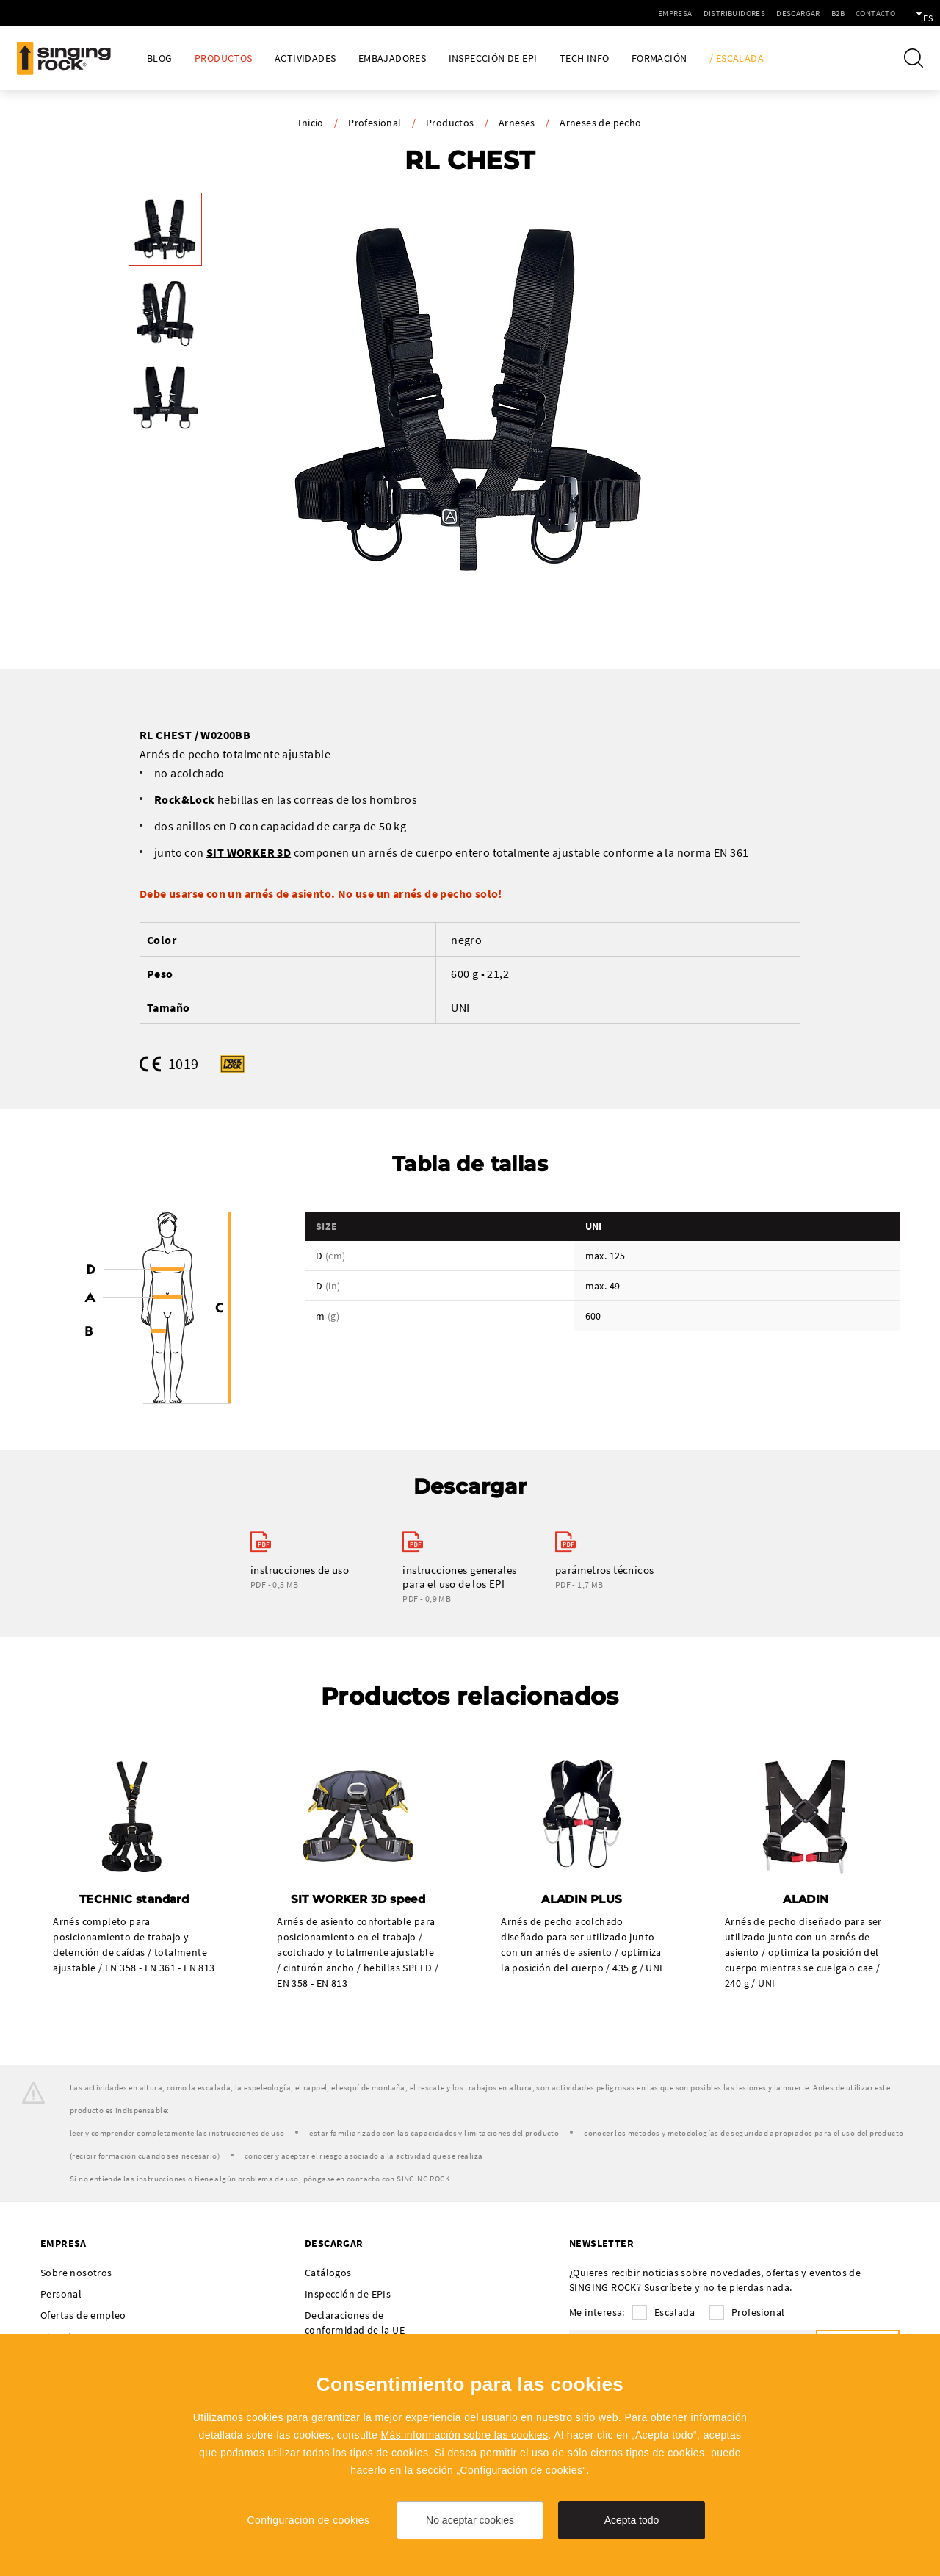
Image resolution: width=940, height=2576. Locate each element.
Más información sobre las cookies (464, 2435)
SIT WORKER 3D (248, 852)
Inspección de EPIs (348, 2295)
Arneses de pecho (600, 122)
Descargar (748, 13)
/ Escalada (736, 58)
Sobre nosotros (76, 2274)
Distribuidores (684, 13)
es (904, 13)
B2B (787, 13)
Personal (61, 2295)
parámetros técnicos (604, 1570)
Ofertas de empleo (83, 2316)
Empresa (624, 13)
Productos (224, 58)
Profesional (374, 122)
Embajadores (392, 58)
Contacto (825, 13)
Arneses (517, 122)
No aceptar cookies (470, 2520)
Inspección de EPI (493, 58)
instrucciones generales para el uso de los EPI (459, 1577)
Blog (160, 58)
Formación (659, 58)
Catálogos (328, 2274)
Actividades (305, 58)
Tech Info (585, 58)
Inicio (310, 122)
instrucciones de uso (299, 1570)
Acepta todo (631, 2520)
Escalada (674, 2313)
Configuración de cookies (308, 2520)
